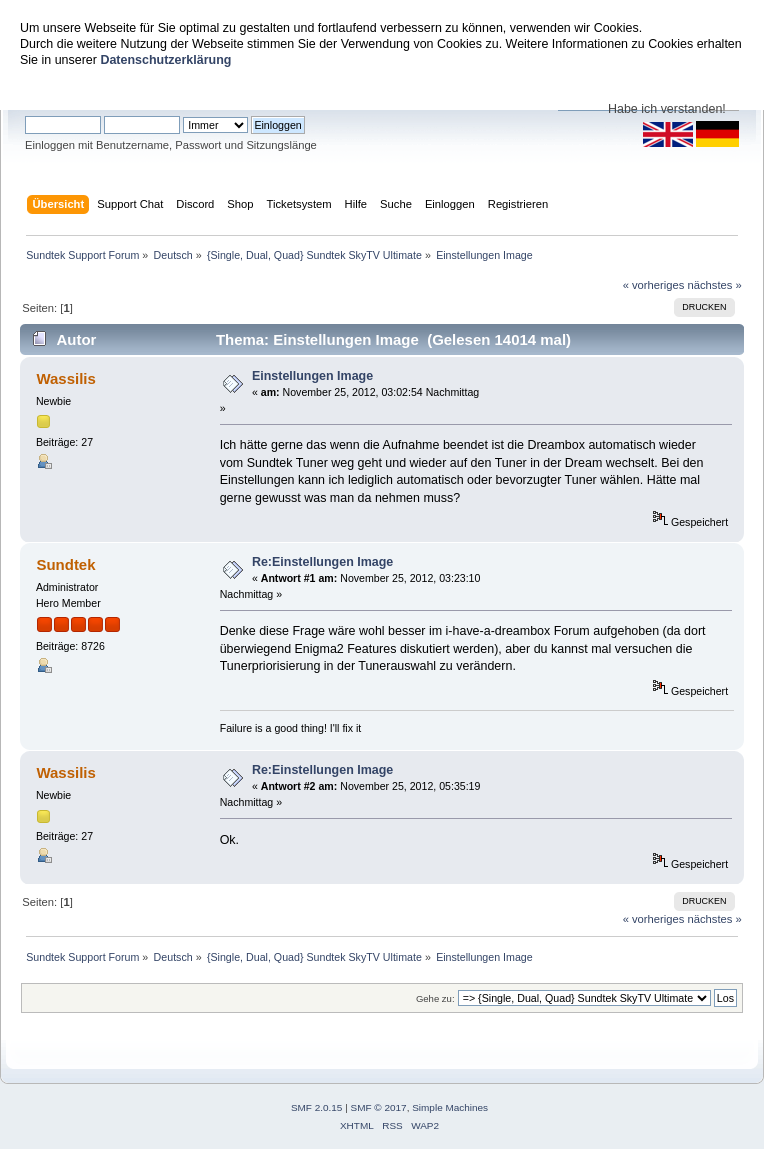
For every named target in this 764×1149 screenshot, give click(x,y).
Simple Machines (450, 1107)
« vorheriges (654, 285)
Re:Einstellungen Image (322, 562)
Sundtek (65, 564)
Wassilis (65, 378)
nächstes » (715, 285)
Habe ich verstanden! (667, 109)
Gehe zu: (435, 998)
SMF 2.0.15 (317, 1107)
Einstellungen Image (312, 376)
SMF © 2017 (379, 1107)
